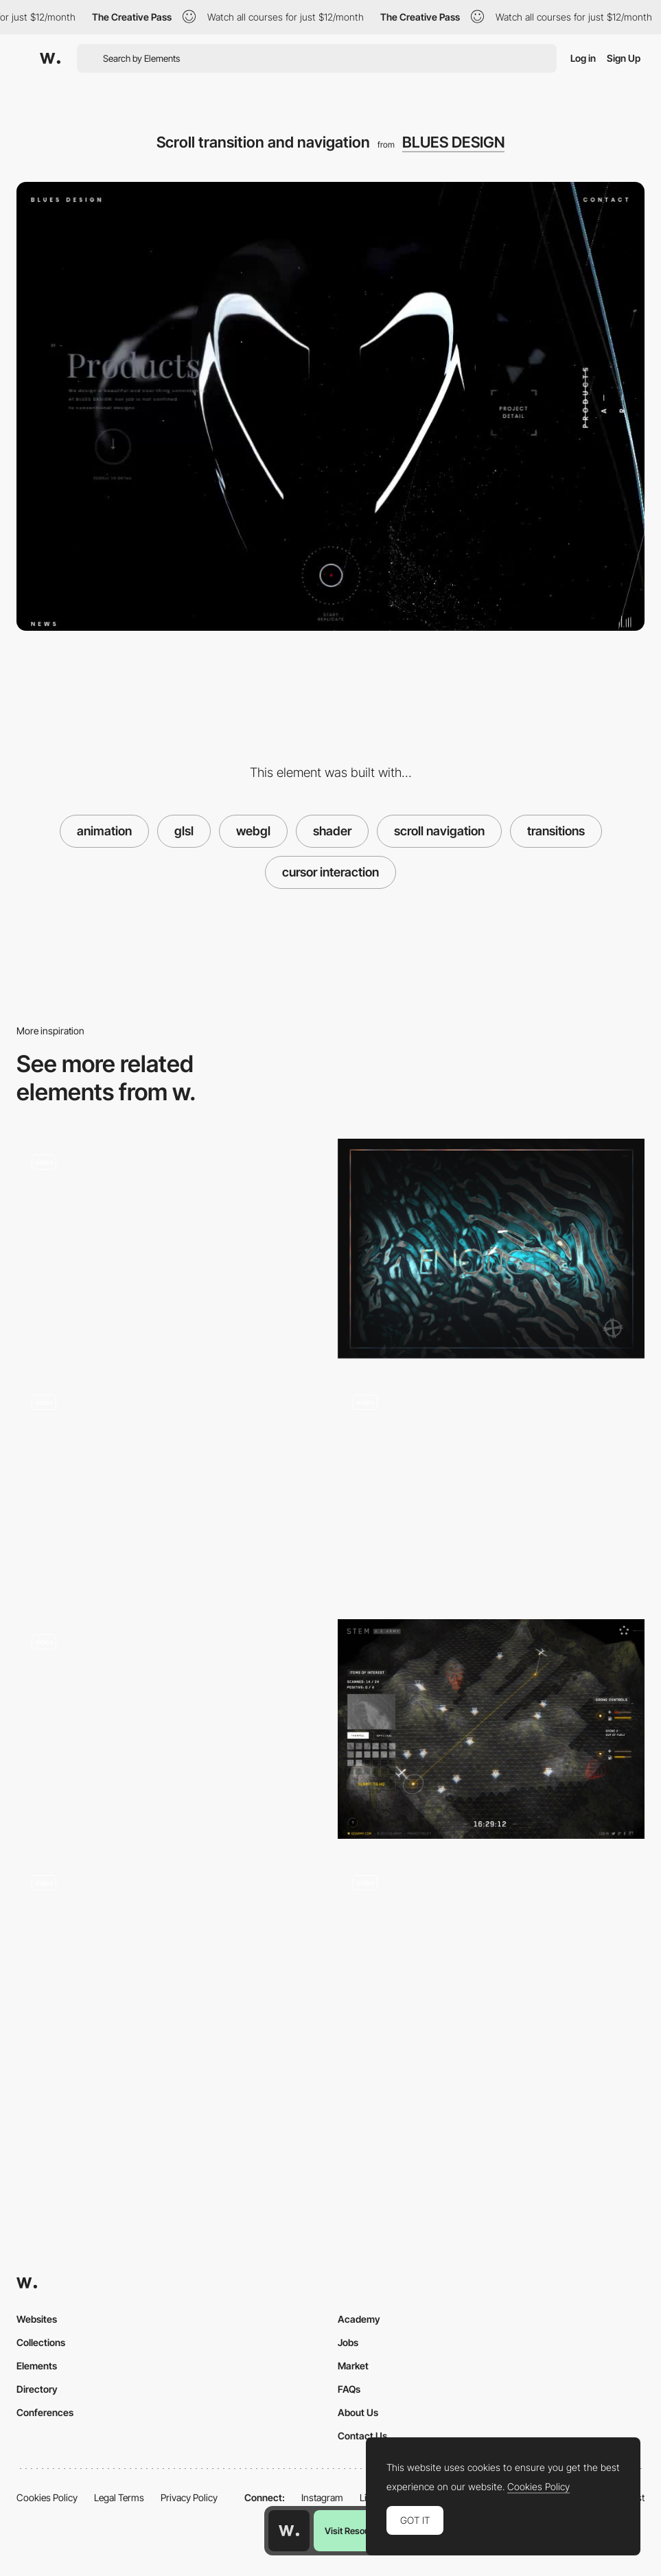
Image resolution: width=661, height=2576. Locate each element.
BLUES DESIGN (453, 142)
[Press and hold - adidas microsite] (170, 1489)
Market (353, 2365)
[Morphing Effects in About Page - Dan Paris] (170, 1248)
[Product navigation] (491, 1969)
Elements (36, 2365)
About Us (358, 2412)
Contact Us (362, 2435)
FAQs (349, 2389)
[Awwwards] (50, 58)
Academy (359, 2319)
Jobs (348, 2342)
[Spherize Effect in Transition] (170, 1729)
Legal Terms (119, 2497)
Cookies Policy (47, 2497)
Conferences (44, 2412)
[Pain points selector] (491, 1489)
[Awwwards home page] (289, 2530)
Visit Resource (353, 2530)
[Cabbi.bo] (491, 1248)
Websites (36, 2319)
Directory (37, 2389)
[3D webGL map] (491, 1729)
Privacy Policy (189, 2497)
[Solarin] (170, 1968)
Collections (40, 2342)
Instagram (322, 2497)
